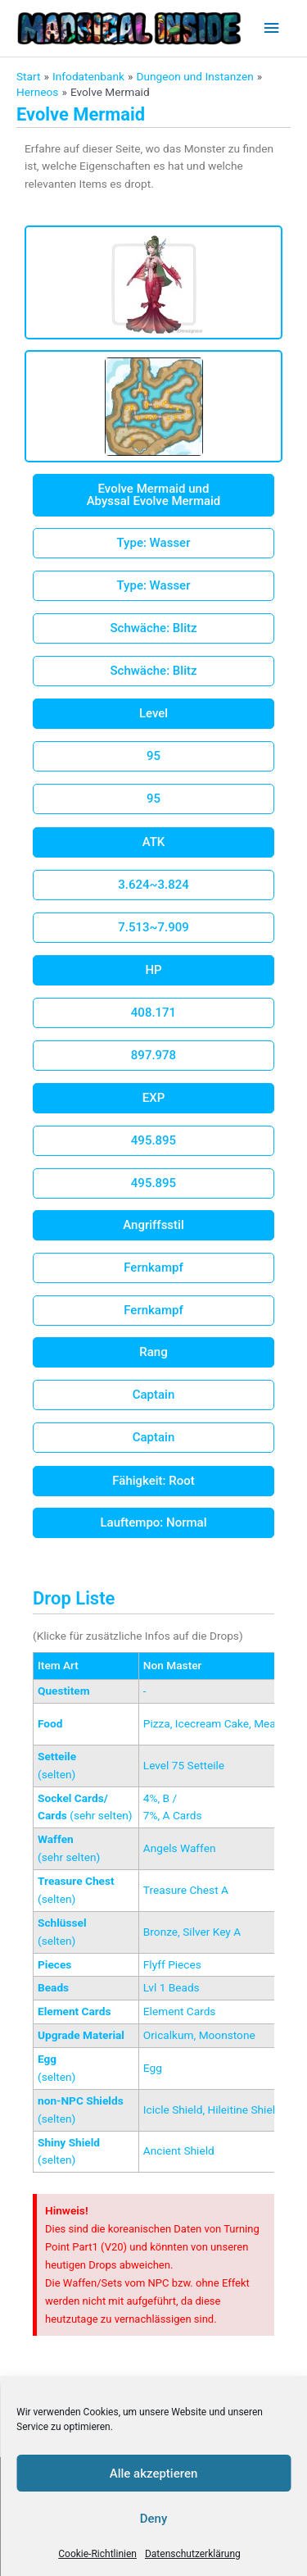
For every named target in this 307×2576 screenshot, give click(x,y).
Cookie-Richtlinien (97, 2554)
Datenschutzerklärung (193, 2554)
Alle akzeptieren (154, 2473)
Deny (154, 2518)
